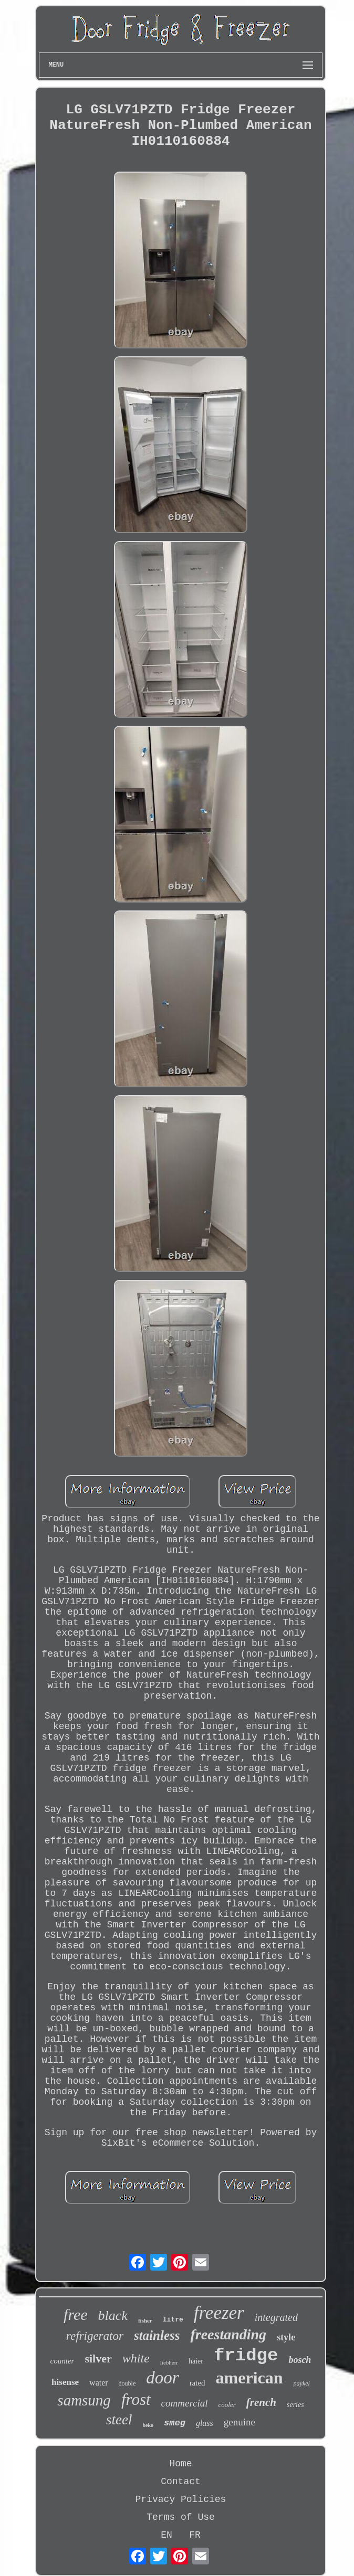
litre (173, 2320)
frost (136, 2399)
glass (204, 2423)
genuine (239, 2421)
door (162, 2377)
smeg (174, 2423)
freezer (219, 2313)
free (76, 2314)
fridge (246, 2356)
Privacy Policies (181, 2499)
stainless (157, 2335)
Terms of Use (181, 2517)
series (295, 2405)
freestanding (228, 2334)
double (127, 2383)
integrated (276, 2317)
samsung (84, 2400)
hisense (65, 2382)
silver (98, 2358)
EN (166, 2535)
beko (148, 2425)
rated (197, 2383)
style (286, 2337)
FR (195, 2535)
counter (62, 2361)
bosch (299, 2360)
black (113, 2315)
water (98, 2382)
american (249, 2377)
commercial (184, 2403)
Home (180, 2463)
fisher (145, 2320)
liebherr (169, 2362)
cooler (227, 2405)
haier (196, 2361)
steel (119, 2419)
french (261, 2402)
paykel (302, 2383)
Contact (181, 2481)
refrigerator (94, 2335)
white (136, 2358)
